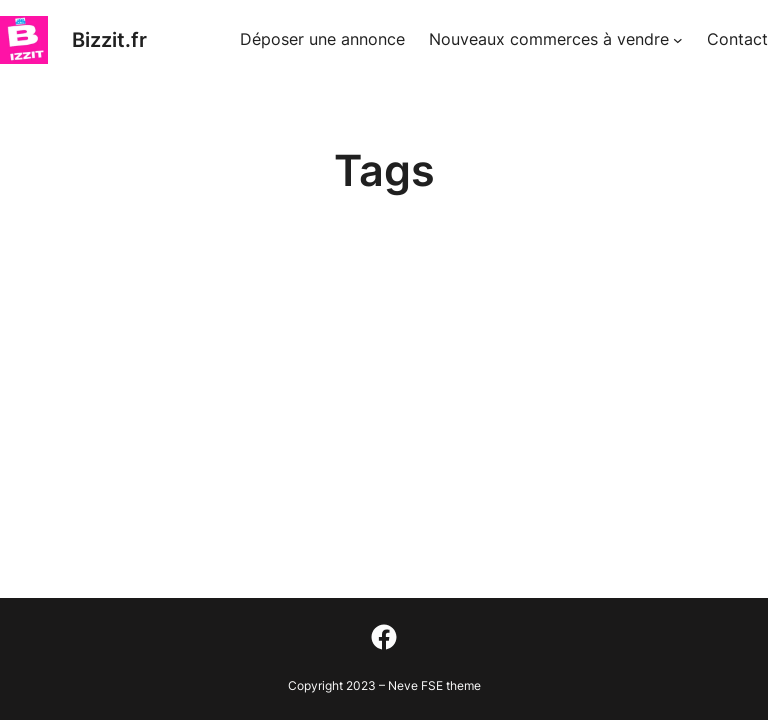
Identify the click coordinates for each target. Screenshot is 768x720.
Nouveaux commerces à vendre (549, 39)
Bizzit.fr (109, 40)
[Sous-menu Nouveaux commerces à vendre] (678, 40)
